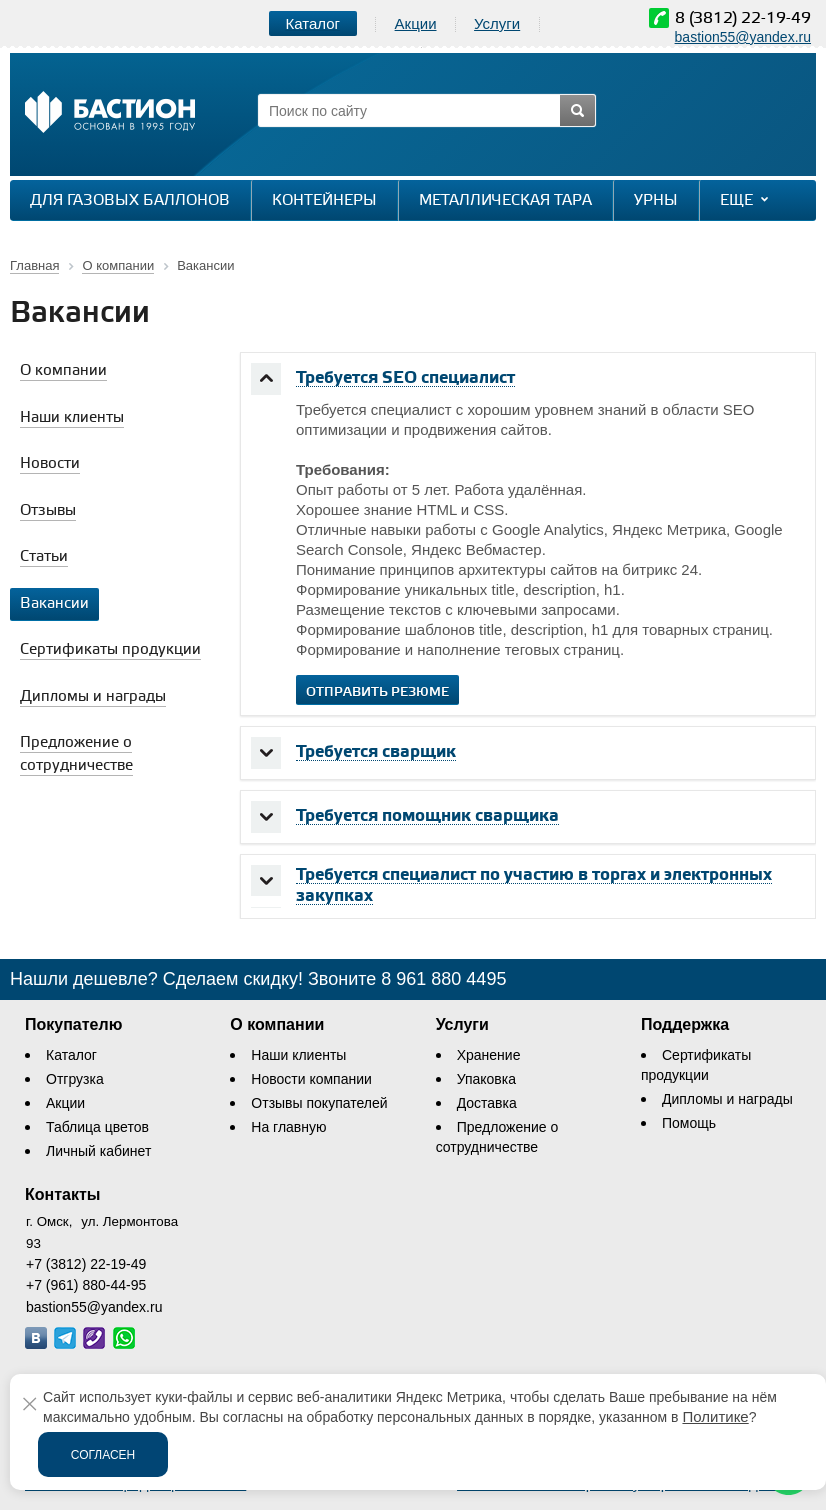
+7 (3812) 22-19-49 (86, 1264)
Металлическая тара (505, 201)
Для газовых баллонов (130, 201)
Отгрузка (75, 1079)
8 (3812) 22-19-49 (743, 18)
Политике (715, 1416)
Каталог (71, 1055)
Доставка (487, 1103)
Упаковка (486, 1079)
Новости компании (311, 1079)
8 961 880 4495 (443, 979)
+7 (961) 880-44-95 (86, 1285)
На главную (288, 1127)
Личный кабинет (98, 1151)
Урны (656, 201)
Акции (416, 23)
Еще (746, 200)
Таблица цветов (97, 1127)
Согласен (103, 1455)
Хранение (489, 1055)
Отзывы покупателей (319, 1103)
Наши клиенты (298, 1055)
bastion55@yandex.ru (743, 37)
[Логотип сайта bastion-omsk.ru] (110, 114)
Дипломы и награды (727, 1099)
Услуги (497, 23)
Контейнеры (324, 201)
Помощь (689, 1123)
